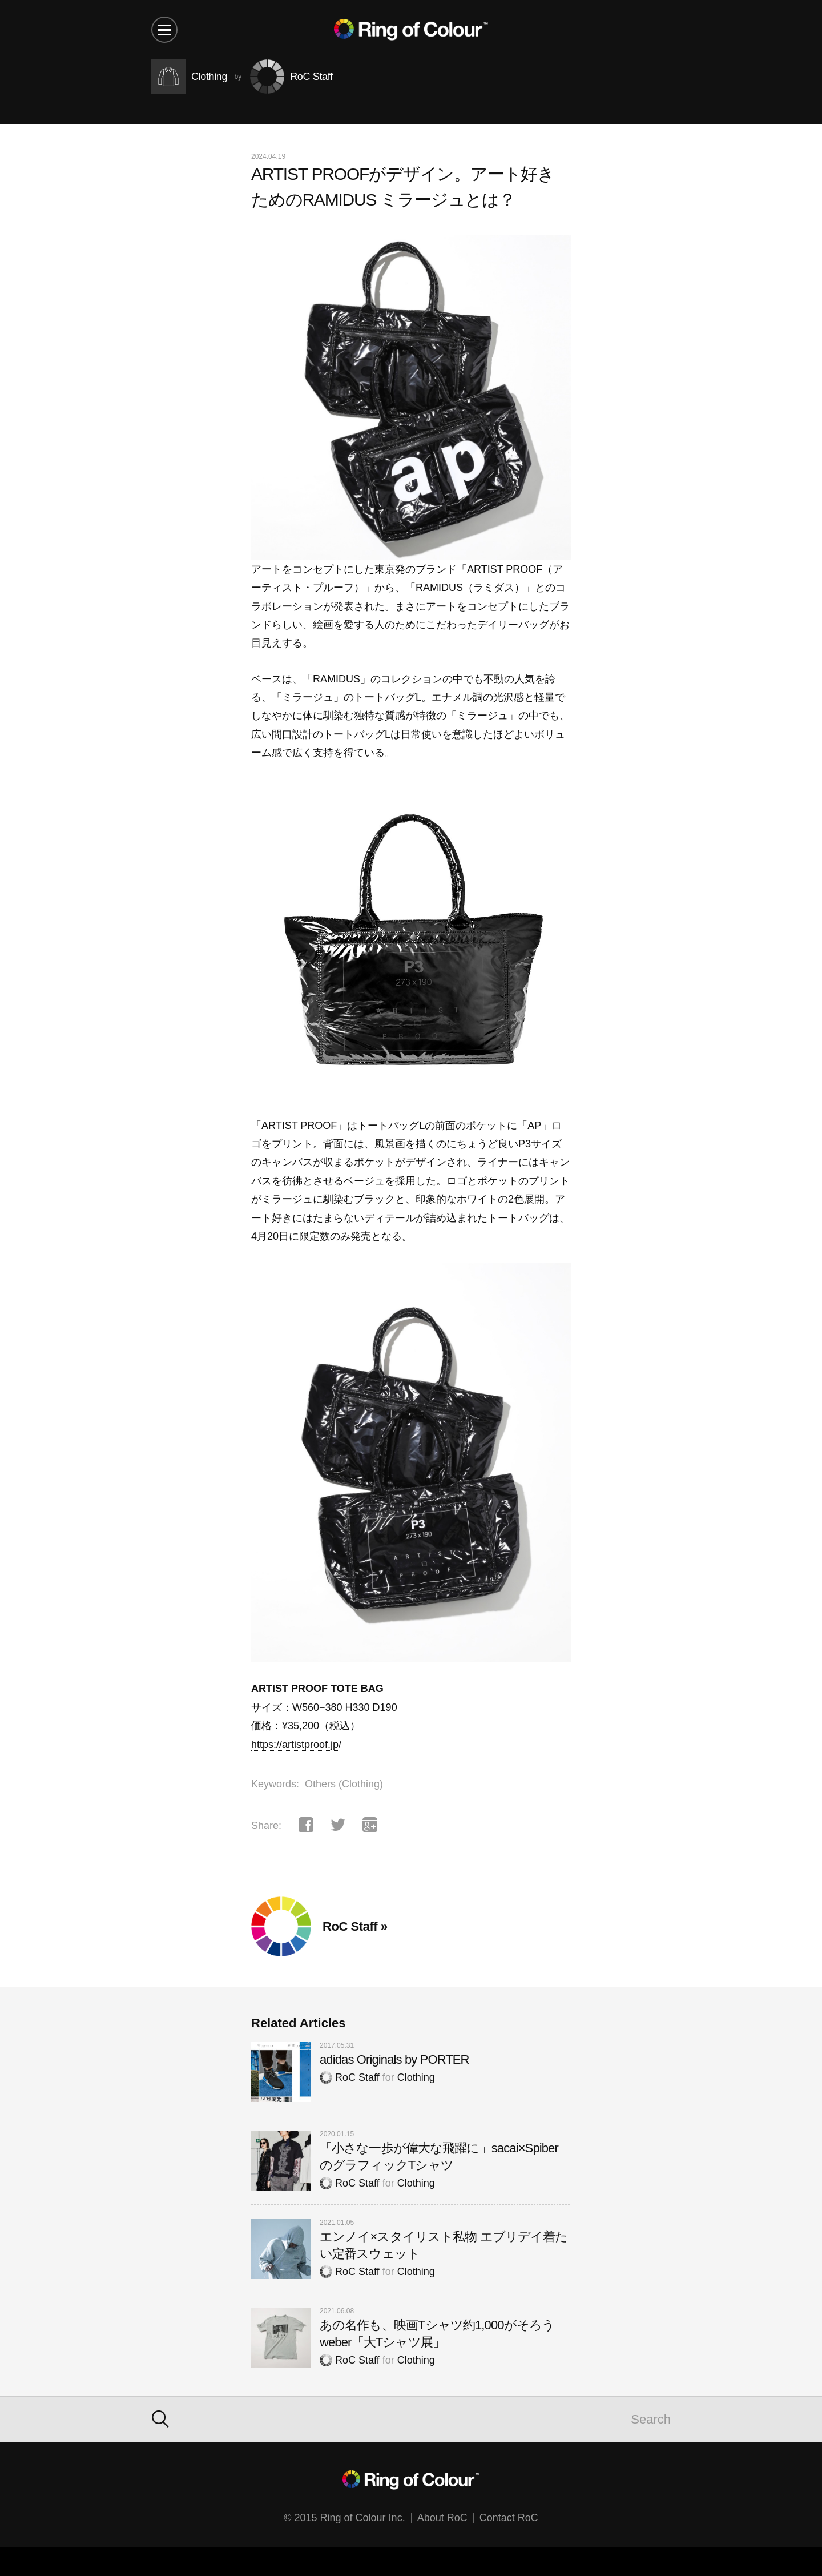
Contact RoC (509, 2517)
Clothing (416, 2077)
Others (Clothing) (344, 1784)
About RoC (442, 2517)
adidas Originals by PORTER (394, 2059)
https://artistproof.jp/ (296, 1744)
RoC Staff (350, 2077)
